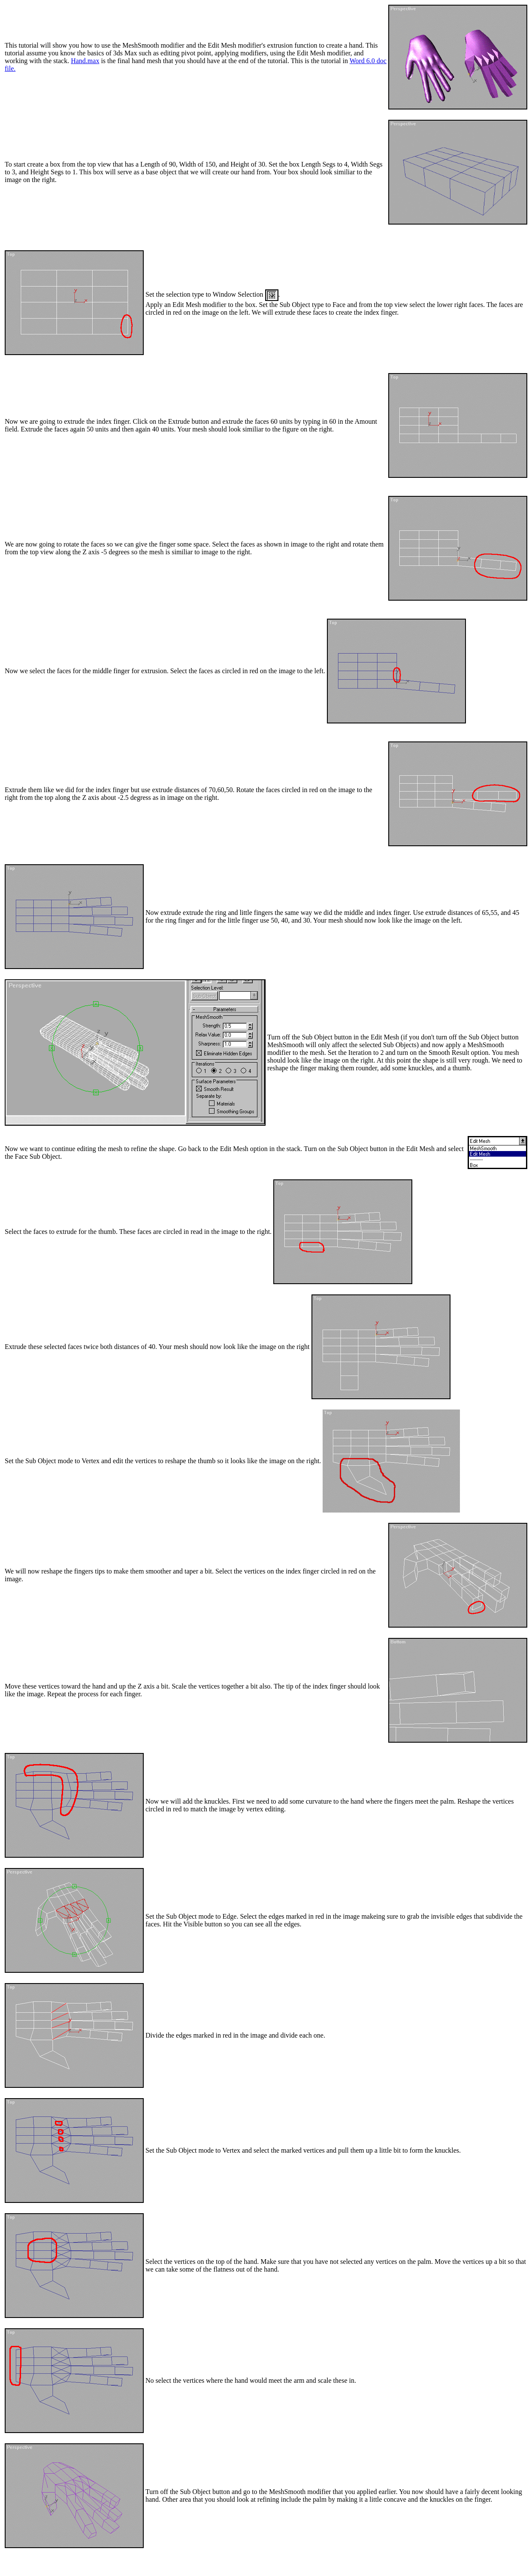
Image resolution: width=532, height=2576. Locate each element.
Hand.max (85, 60)
